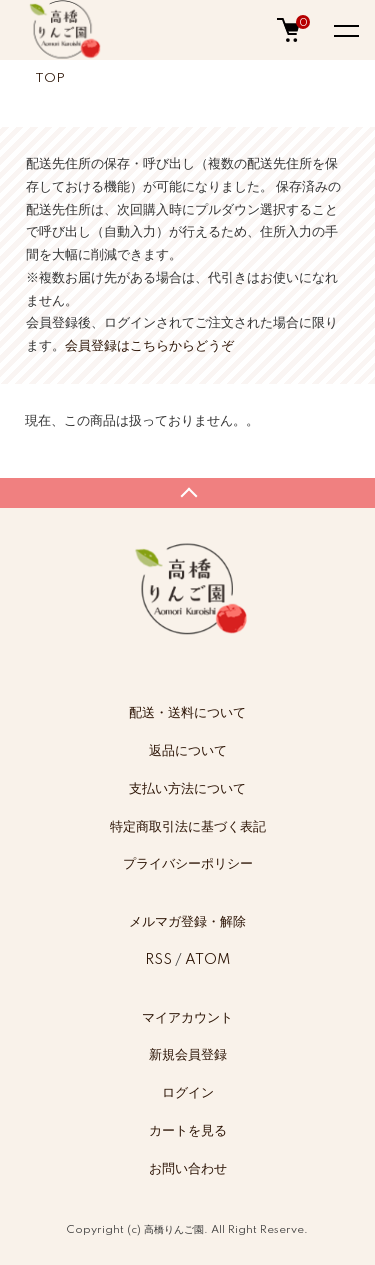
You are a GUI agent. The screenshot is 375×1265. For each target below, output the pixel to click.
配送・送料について (187, 713)
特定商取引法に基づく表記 (188, 827)
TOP (50, 78)
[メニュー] (345, 30)
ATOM (207, 960)
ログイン (188, 1093)
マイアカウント (187, 1018)
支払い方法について (187, 789)
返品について (188, 751)
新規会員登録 (188, 1055)
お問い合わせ (188, 1169)
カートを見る (188, 1131)
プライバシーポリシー (188, 864)
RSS (158, 960)
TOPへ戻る (187, 493)
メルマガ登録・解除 (187, 922)
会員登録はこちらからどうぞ (149, 346)
